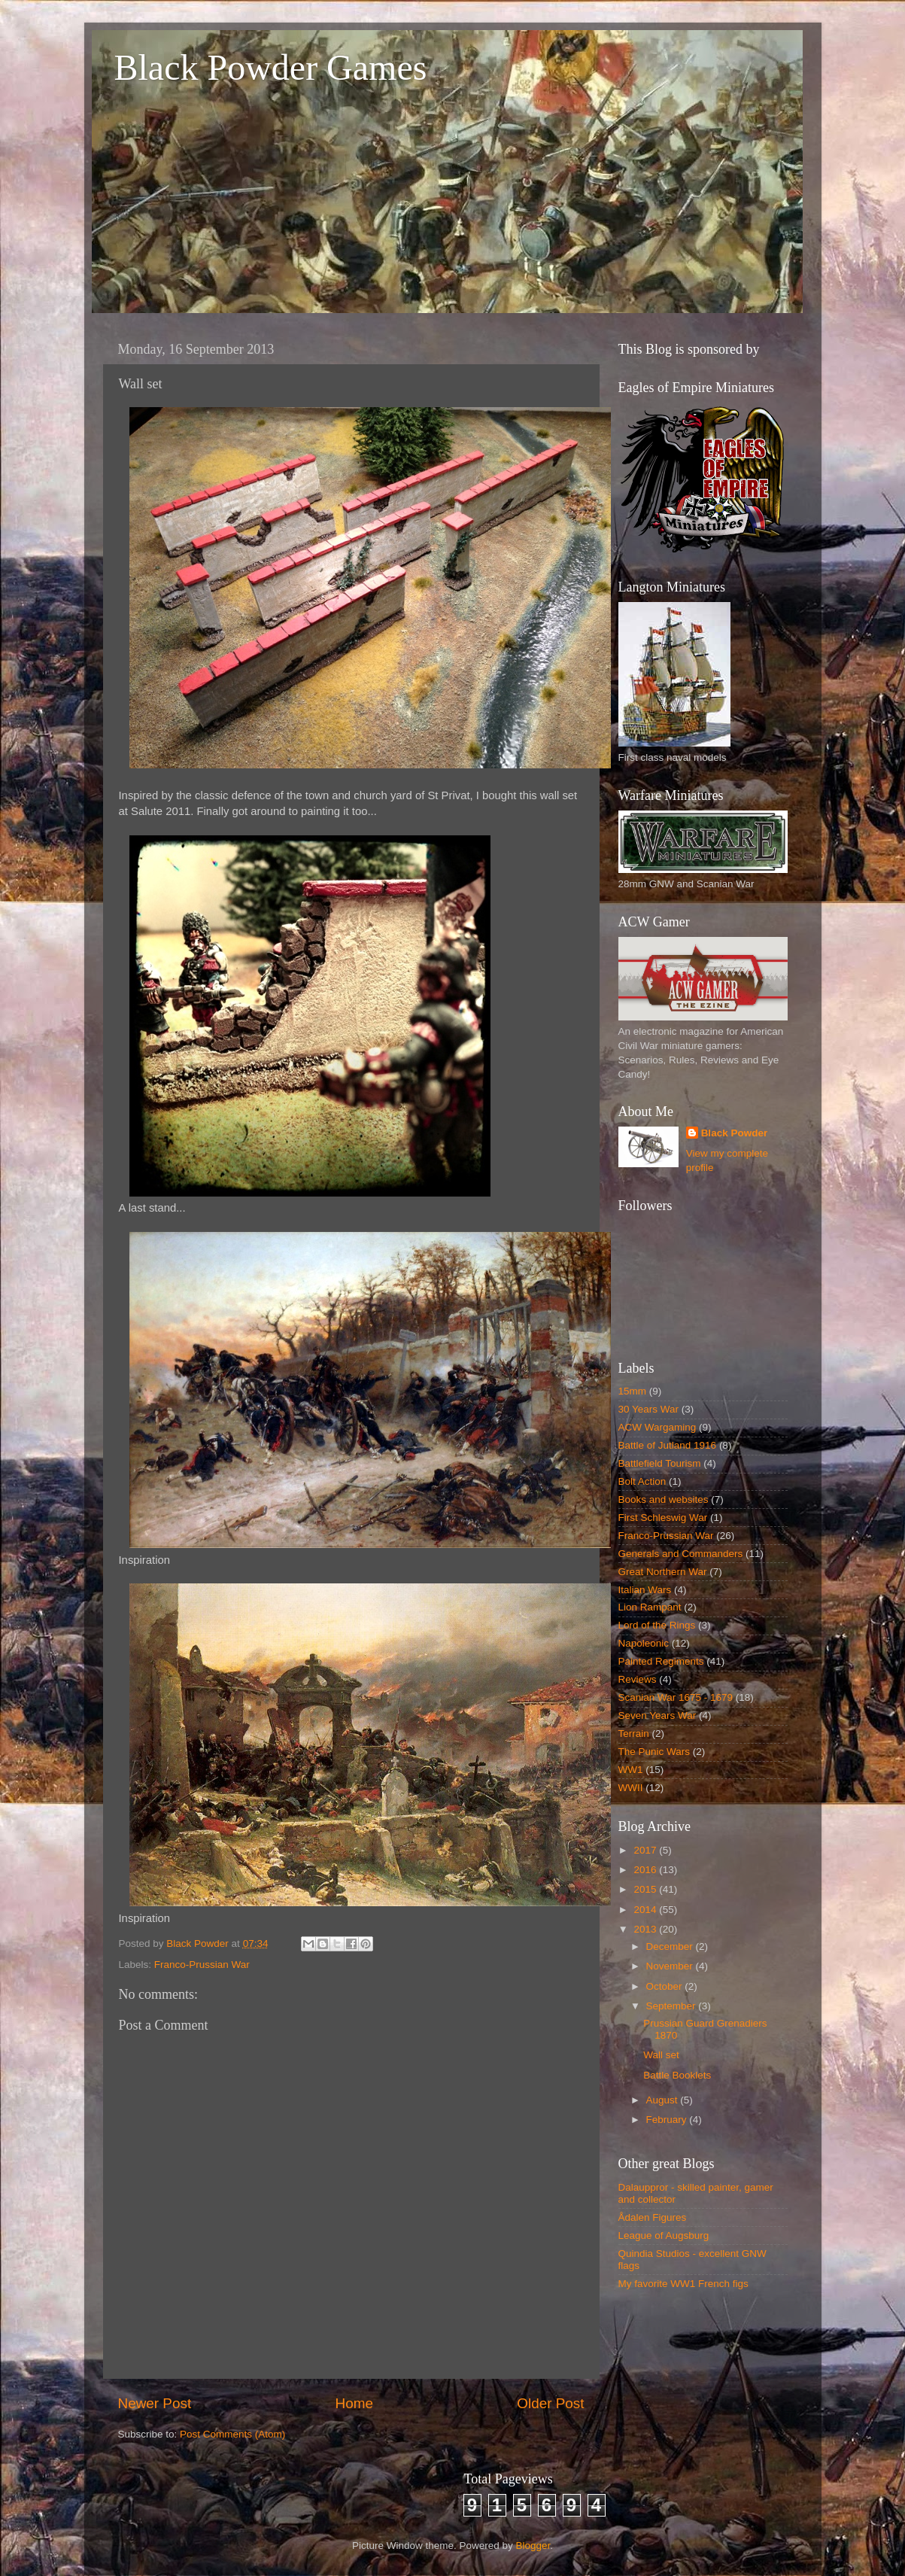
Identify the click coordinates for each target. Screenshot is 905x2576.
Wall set (661, 2054)
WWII (630, 1787)
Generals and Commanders (680, 1553)
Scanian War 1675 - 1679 (675, 1697)
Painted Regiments (661, 1661)
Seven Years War (657, 1715)
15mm (632, 1391)
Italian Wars (645, 1589)
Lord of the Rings (657, 1625)
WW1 (630, 1769)
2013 (646, 1929)
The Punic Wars (654, 1751)
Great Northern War (662, 1571)
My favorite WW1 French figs (683, 2283)
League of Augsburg (663, 2235)
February (668, 2119)
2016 (646, 1869)
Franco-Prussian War (202, 1964)
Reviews (637, 1679)
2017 (646, 1850)
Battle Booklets (677, 2075)
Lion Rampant (650, 1607)
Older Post (550, 2403)
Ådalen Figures (652, 2217)
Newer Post (155, 2403)
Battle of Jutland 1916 (667, 1445)
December (671, 1946)
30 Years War (648, 1409)
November (671, 1966)
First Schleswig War (663, 1517)
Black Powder (734, 1133)
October (665, 1986)
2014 (646, 1909)
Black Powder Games (270, 67)
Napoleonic (644, 1643)
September (672, 2006)
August (663, 2100)
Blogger (533, 2545)
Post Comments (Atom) (232, 2434)
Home (354, 2403)
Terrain (633, 1733)
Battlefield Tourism (659, 1463)
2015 (646, 1889)
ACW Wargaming (657, 1427)
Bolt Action (642, 1481)
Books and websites (663, 1499)
